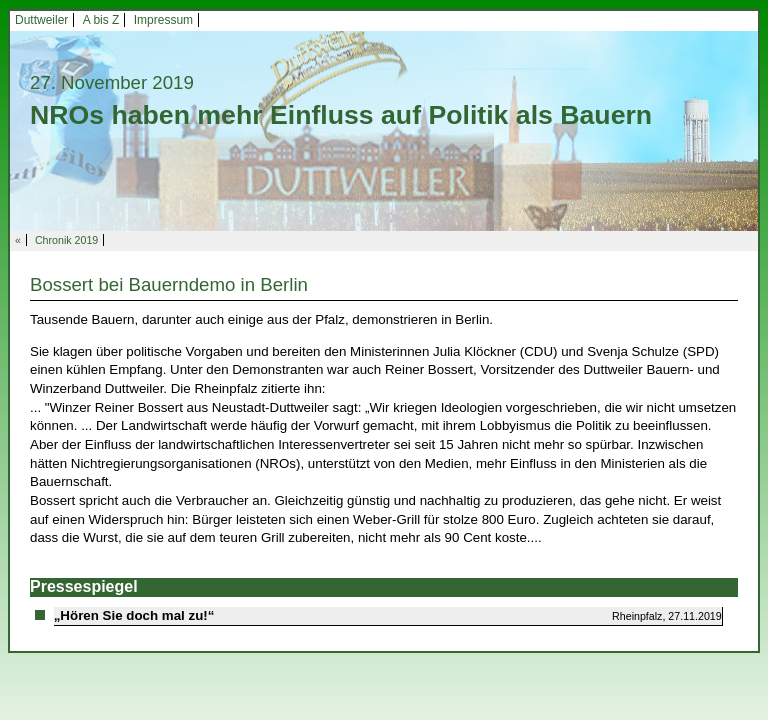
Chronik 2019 (66, 240)
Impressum (163, 20)
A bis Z (101, 20)
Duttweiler (41, 20)
